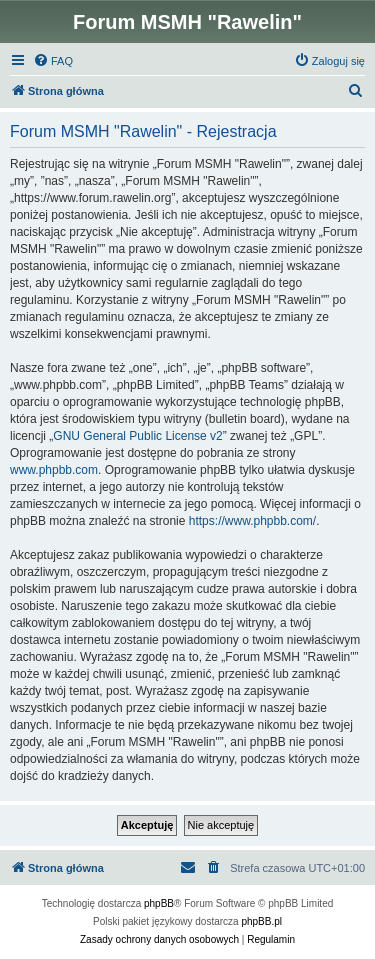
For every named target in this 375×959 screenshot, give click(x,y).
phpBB (159, 903)
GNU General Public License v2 (137, 436)
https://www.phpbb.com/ (252, 521)
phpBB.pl (261, 921)
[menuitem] (53, 61)
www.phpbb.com (54, 470)
